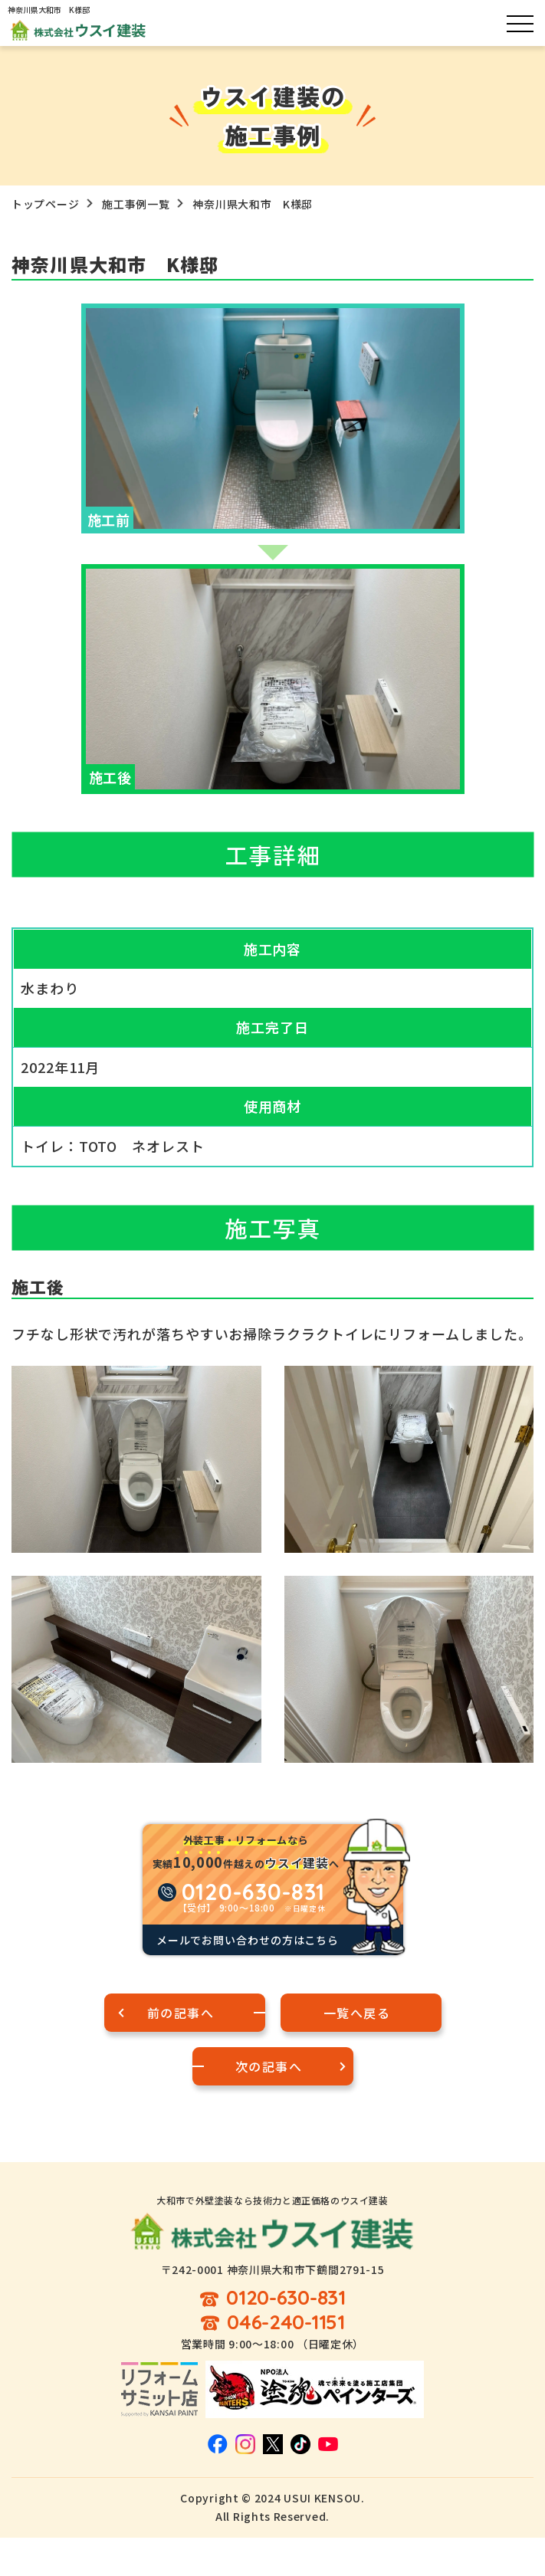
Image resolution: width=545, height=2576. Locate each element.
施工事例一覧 (135, 204)
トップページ (45, 204)
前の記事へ (181, 2012)
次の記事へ (269, 2066)
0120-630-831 (286, 2298)
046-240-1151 (286, 2323)
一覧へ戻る (357, 2012)
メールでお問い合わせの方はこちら (247, 1940)
